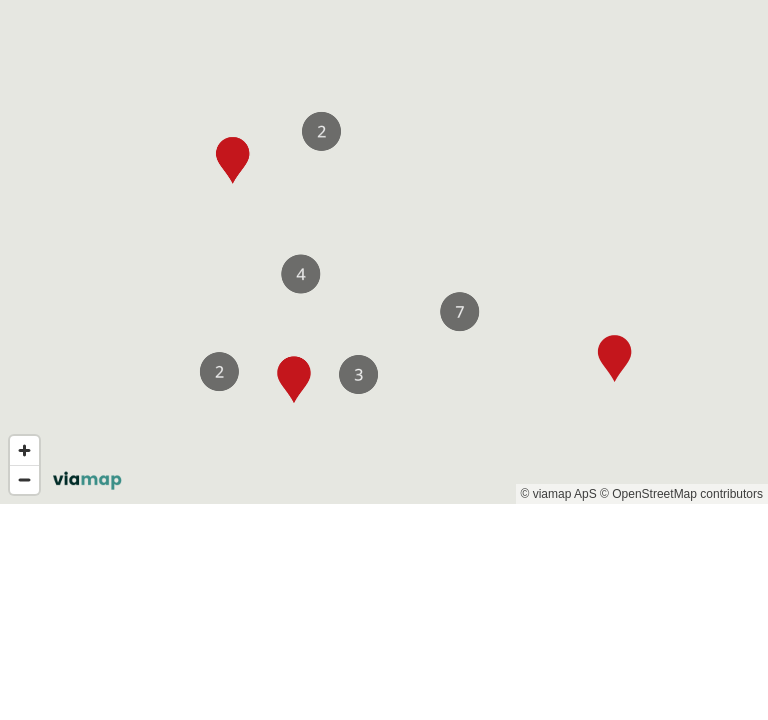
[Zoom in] (24, 450)
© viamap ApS (559, 494)
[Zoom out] (24, 479)
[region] (384, 252)
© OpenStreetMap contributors (681, 494)
